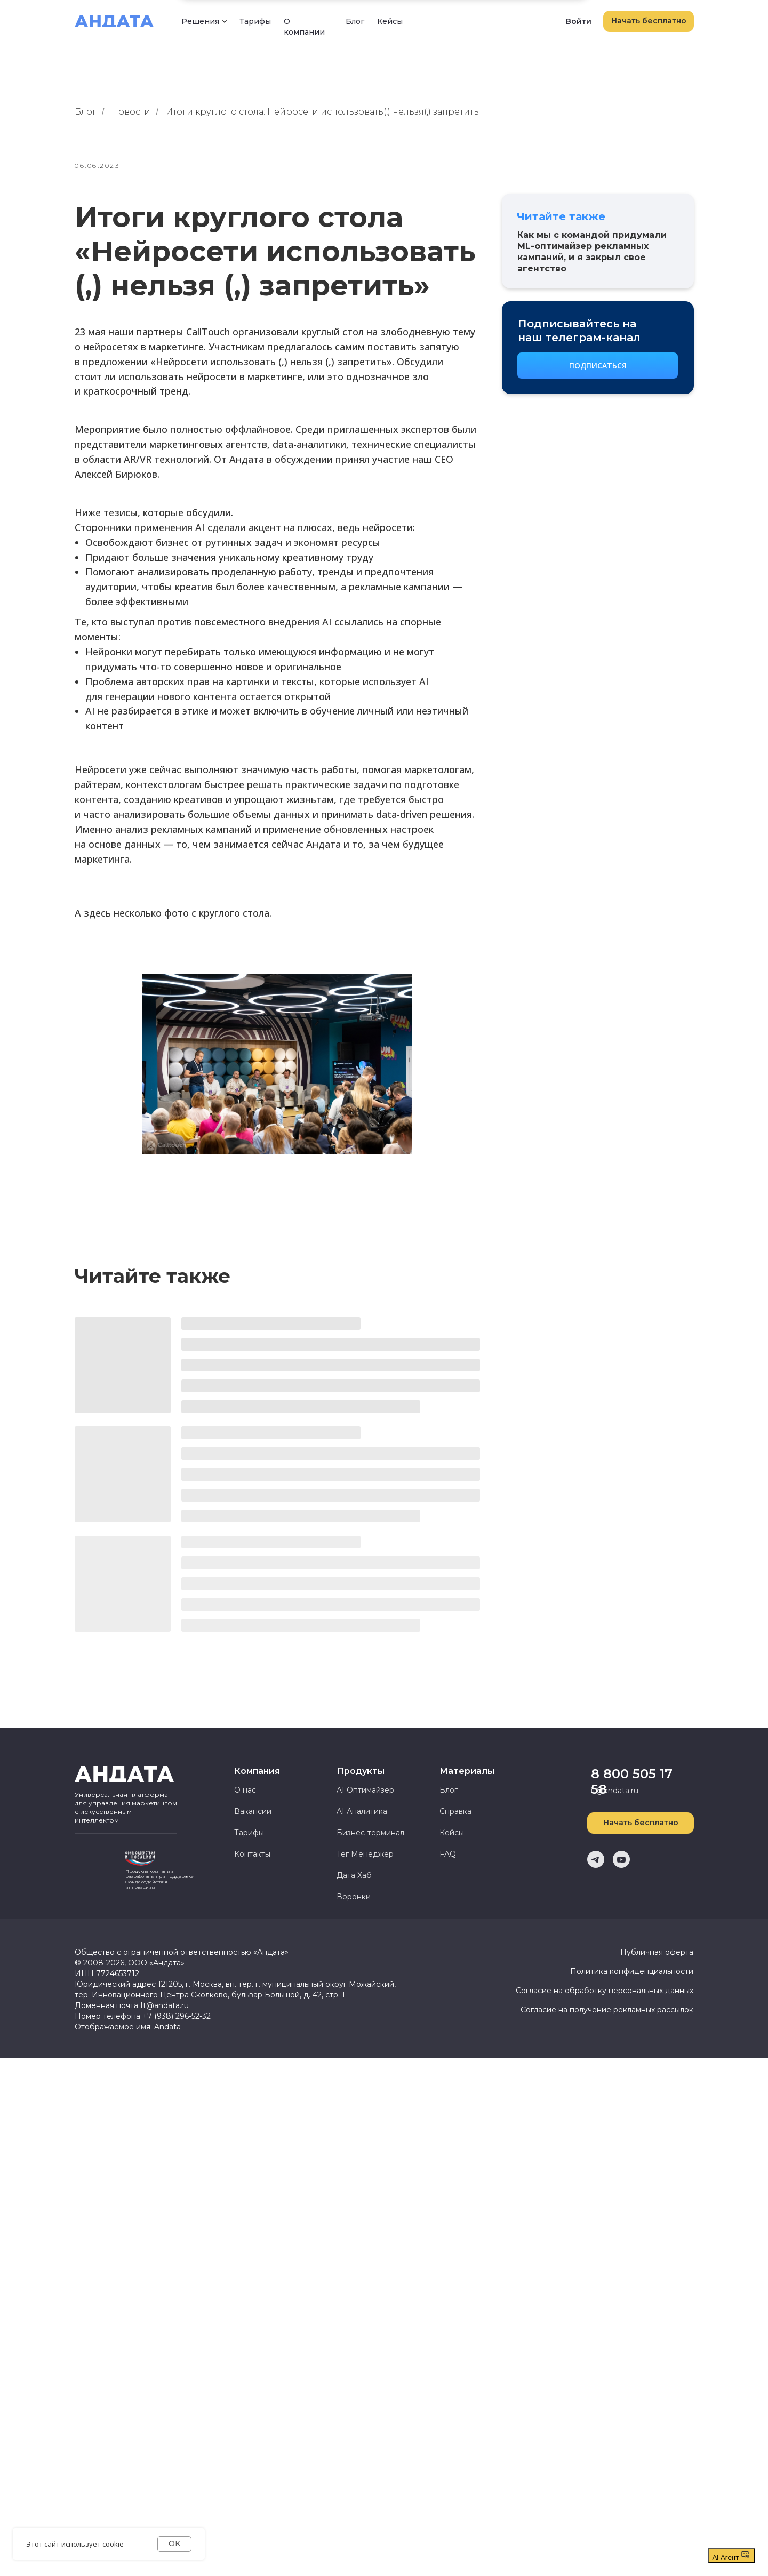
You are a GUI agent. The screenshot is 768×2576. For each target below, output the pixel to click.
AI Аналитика (362, 1811)
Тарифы (255, 21)
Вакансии (252, 1811)
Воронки (354, 1896)
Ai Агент (731, 2556)
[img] (96, 1867)
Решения (200, 21)
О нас (245, 1790)
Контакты (252, 1854)
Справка (455, 1811)
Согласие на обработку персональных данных (604, 1990)
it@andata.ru (614, 1790)
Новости (130, 112)
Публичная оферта (656, 1952)
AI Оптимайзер (365, 1790)
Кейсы (390, 21)
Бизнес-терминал (370, 1832)
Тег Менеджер (365, 1854)
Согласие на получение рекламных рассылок (607, 2010)
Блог (355, 21)
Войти (578, 21)
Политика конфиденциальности (631, 1971)
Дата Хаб (354, 1875)
